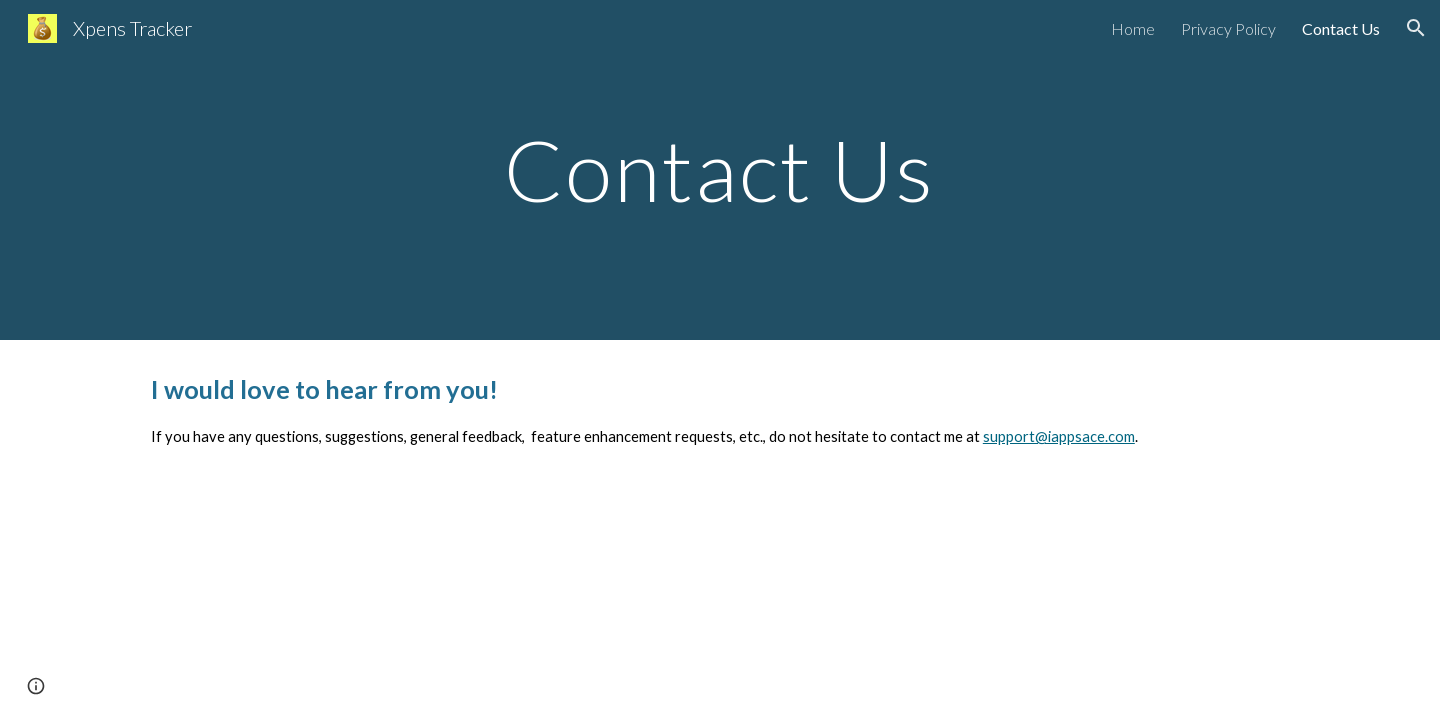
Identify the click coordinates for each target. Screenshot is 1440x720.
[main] (720, 169)
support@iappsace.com (1059, 436)
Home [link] (1133, 28)
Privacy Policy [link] (1228, 28)
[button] (1416, 28)
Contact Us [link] (1341, 28)
